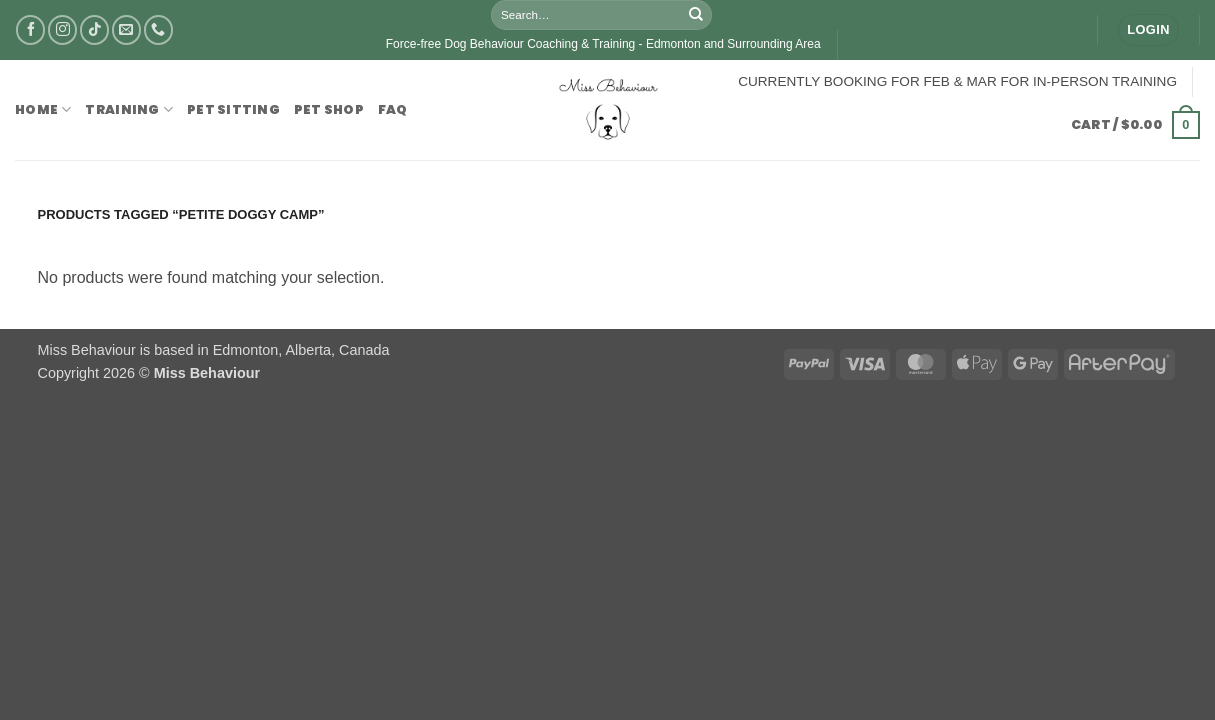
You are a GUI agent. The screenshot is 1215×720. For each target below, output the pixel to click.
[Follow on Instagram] (62, 29)
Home (43, 109)
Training (129, 109)
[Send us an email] (126, 29)
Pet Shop (329, 109)
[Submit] (696, 15)
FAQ (393, 109)
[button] (1148, 30)
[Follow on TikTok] (94, 29)
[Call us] (158, 29)
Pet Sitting (233, 109)
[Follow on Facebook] (30, 29)
